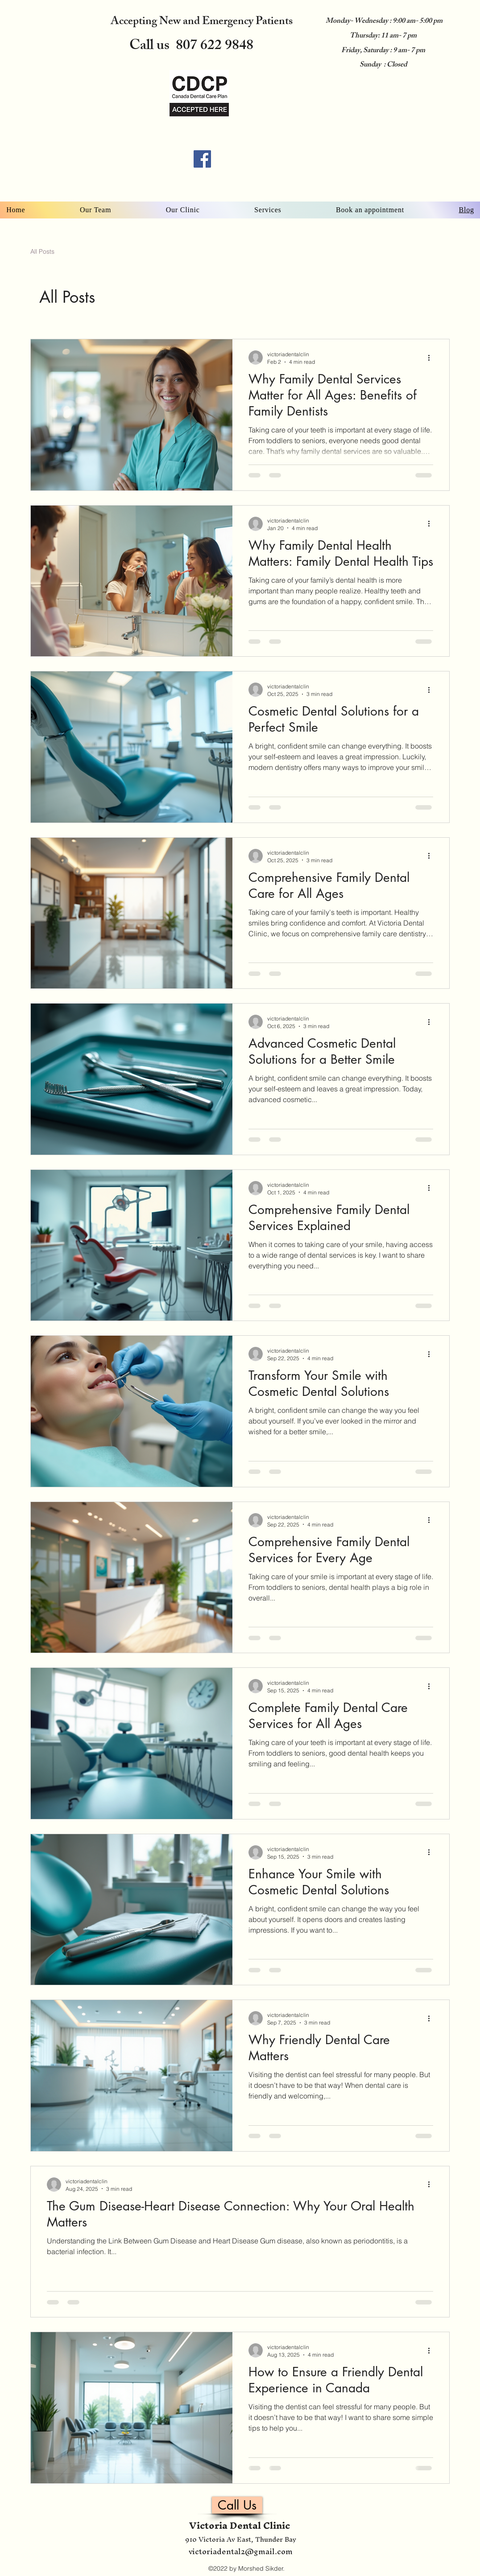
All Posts (42, 251)
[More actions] (431, 357)
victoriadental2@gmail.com (241, 2551)
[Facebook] (202, 159)
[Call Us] (237, 2505)
